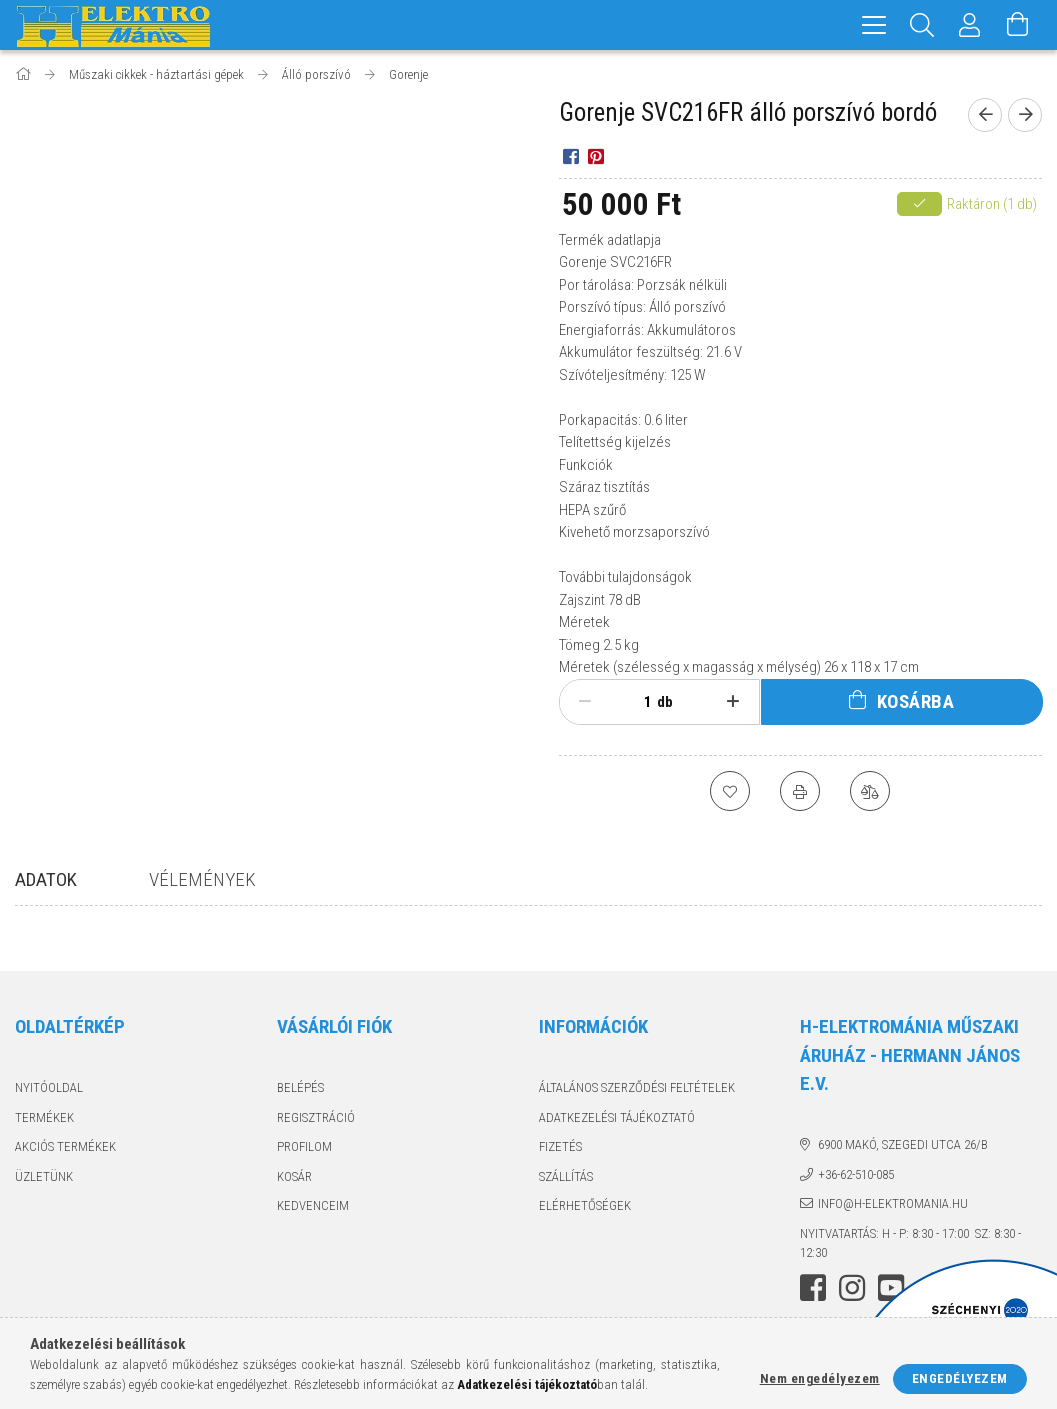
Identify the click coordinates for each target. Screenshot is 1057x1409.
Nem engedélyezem (820, 1378)
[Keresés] (922, 25)
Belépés (300, 1087)
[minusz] (585, 702)
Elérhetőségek (585, 1205)
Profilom (304, 1146)
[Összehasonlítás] (870, 791)
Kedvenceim (313, 1205)
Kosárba (916, 701)
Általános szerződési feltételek (637, 1087)
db (665, 702)
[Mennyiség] (637, 702)
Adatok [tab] (46, 879)
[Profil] (970, 25)
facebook (813, 1288)
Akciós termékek (65, 1146)
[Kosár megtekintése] (1018, 25)
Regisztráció (316, 1117)
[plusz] (732, 702)
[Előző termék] (985, 115)
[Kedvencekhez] (730, 791)
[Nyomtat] (800, 791)
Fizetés (560, 1146)
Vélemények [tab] (202, 879)
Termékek (44, 1117)
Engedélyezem (960, 1378)
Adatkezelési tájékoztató (617, 1117)
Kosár (294, 1176)
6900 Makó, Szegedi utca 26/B (903, 1144)
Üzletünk (44, 1176)
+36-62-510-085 (856, 1174)
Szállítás (566, 1176)
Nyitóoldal (49, 1087)
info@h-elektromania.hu (893, 1203)
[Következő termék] (1025, 115)
